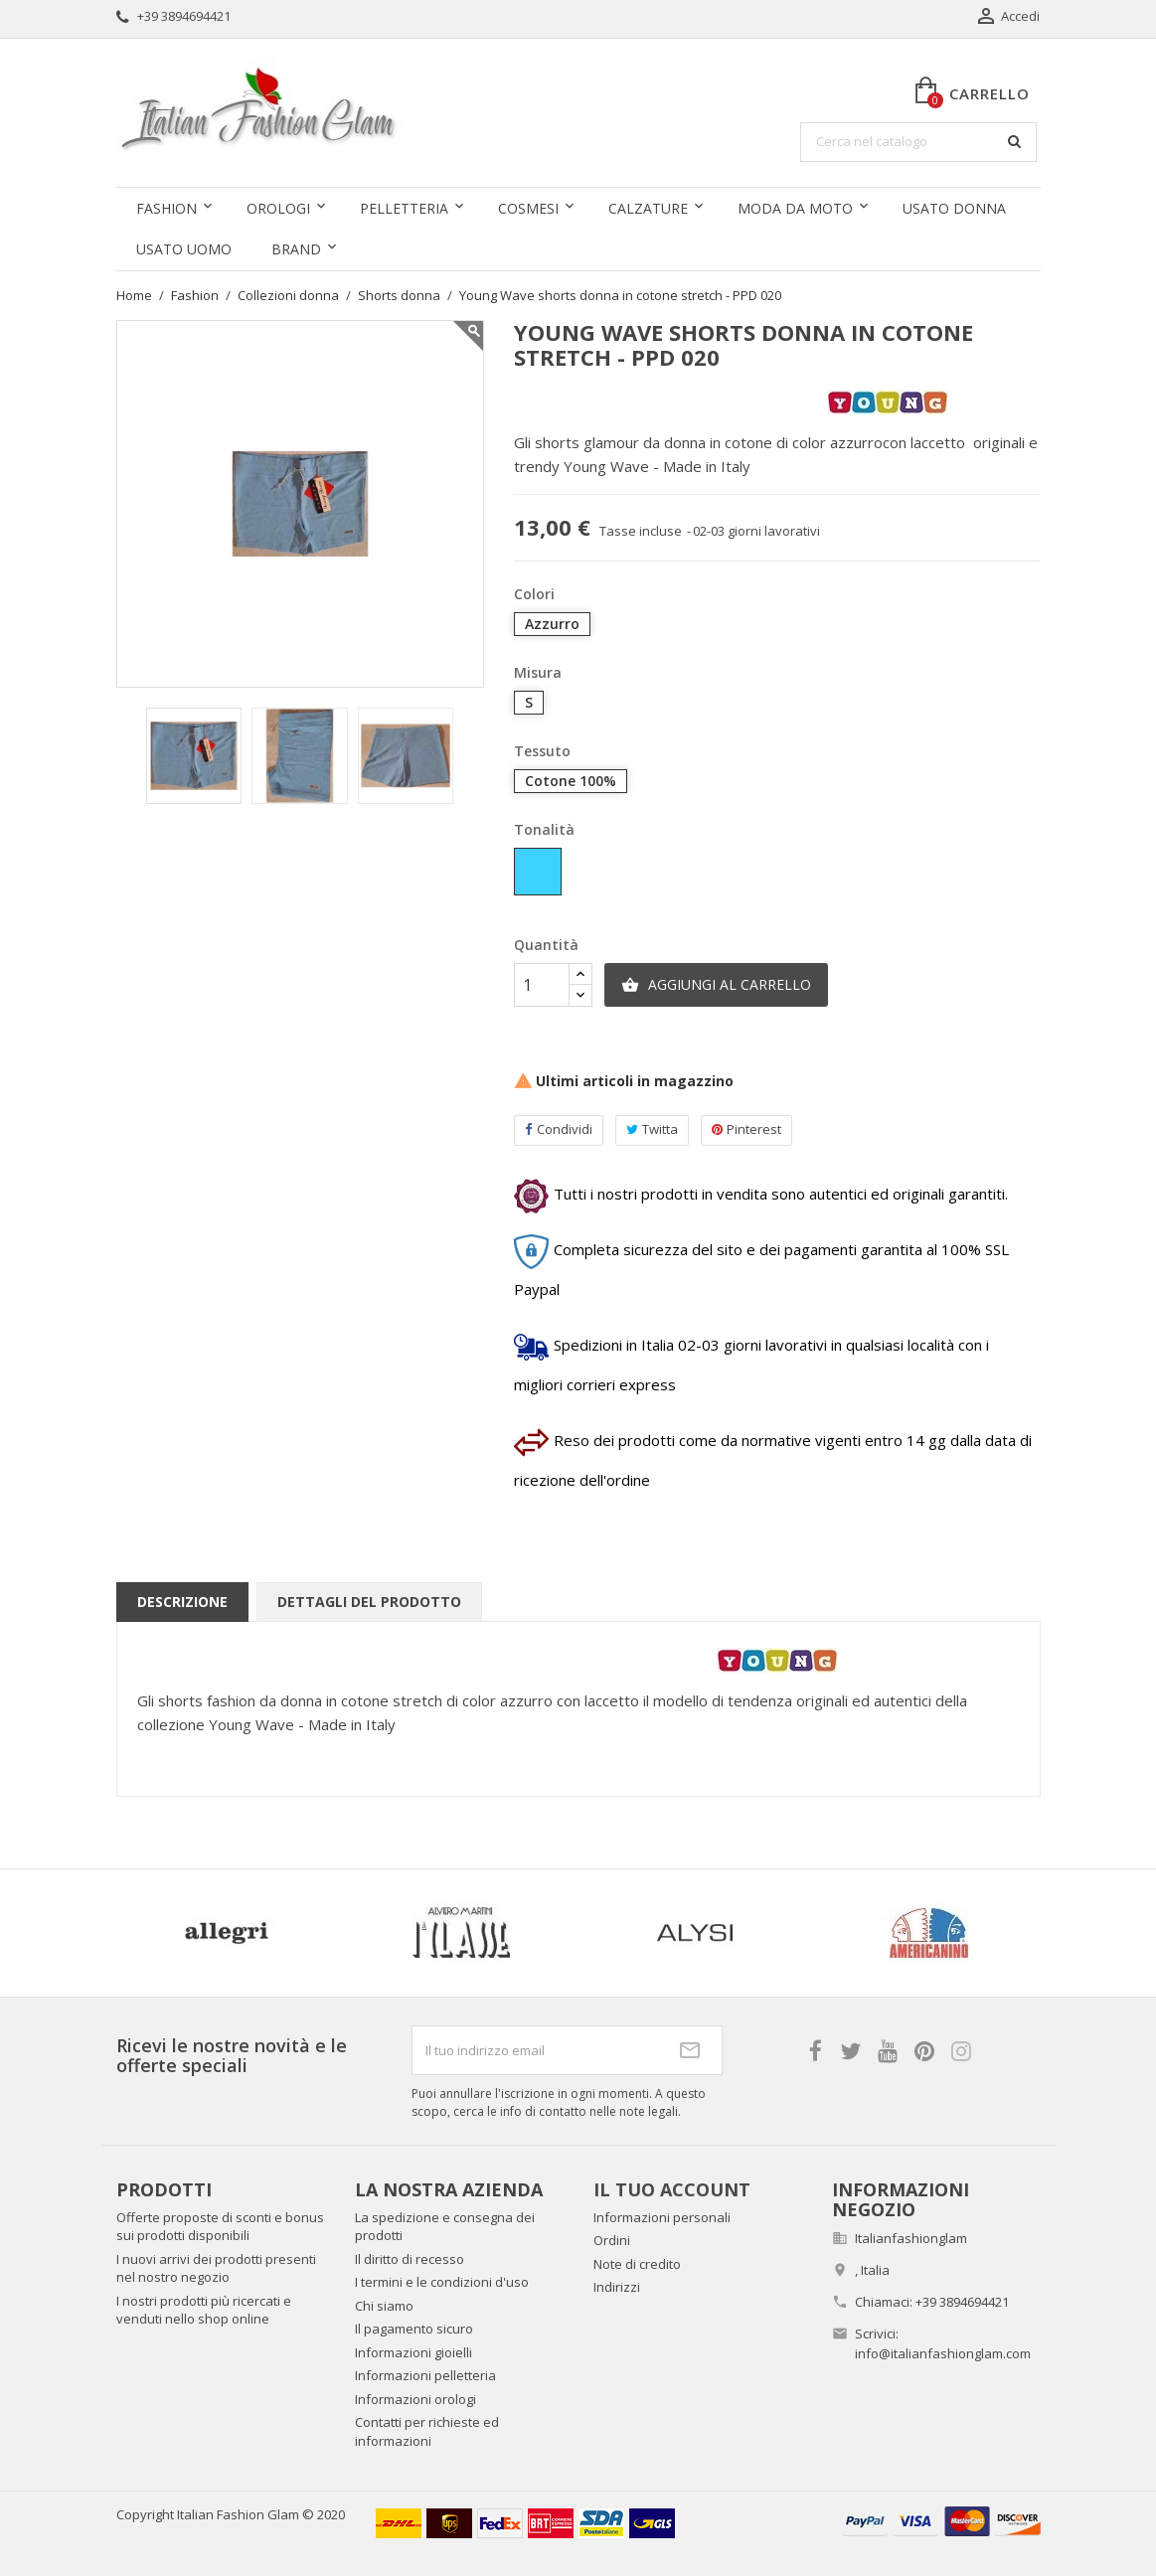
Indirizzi (616, 2287)
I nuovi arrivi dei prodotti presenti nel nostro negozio (216, 2268)
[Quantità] (542, 985)
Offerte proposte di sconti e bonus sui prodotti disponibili (220, 2226)
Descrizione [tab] (182, 1601)
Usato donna (954, 208)
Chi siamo (384, 2306)
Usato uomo (184, 249)
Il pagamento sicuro (414, 2328)
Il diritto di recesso (409, 2259)
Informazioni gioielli (413, 2352)
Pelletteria (404, 208)
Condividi (558, 1129)
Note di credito (637, 2264)
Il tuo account (671, 2189)
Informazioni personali (662, 2217)
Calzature (648, 208)
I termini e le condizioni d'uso (442, 2282)
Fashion (166, 208)
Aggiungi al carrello (716, 985)
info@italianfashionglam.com (943, 2353)
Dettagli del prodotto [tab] (369, 1601)
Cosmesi (528, 208)
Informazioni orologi (415, 2399)
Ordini (611, 2240)
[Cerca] (918, 142)
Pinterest (746, 1129)
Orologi (278, 208)
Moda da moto (795, 208)
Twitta (652, 1129)
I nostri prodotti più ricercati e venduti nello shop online (203, 2310)
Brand (296, 249)
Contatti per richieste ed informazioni (427, 2431)
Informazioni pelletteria (425, 2375)
